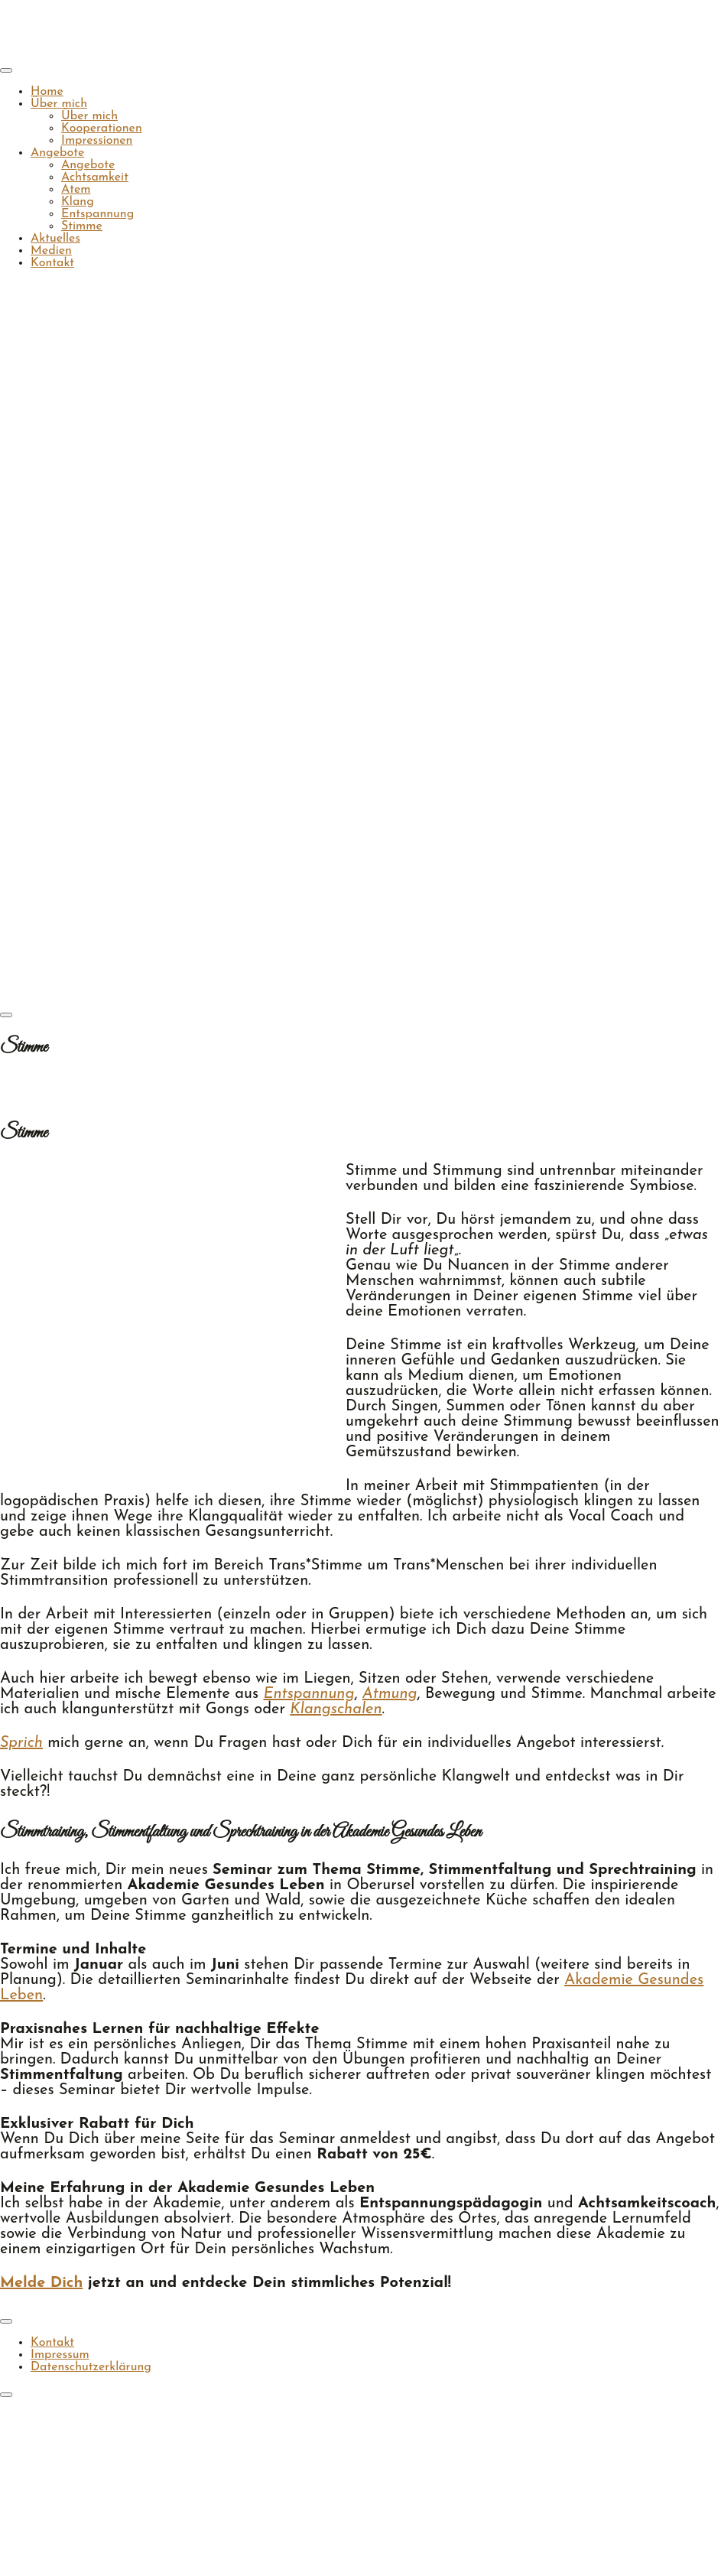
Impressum (60, 2355)
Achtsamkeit (94, 177)
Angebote (57, 153)
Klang (77, 202)
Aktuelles (55, 239)
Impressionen (96, 141)
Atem (75, 190)
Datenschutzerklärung (91, 2367)
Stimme (81, 226)
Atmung (389, 1694)
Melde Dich (41, 2283)
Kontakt (52, 263)
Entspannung (97, 214)
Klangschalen (336, 1709)
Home (47, 92)
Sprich (21, 1743)
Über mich (59, 104)
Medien (51, 251)
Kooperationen (101, 128)
